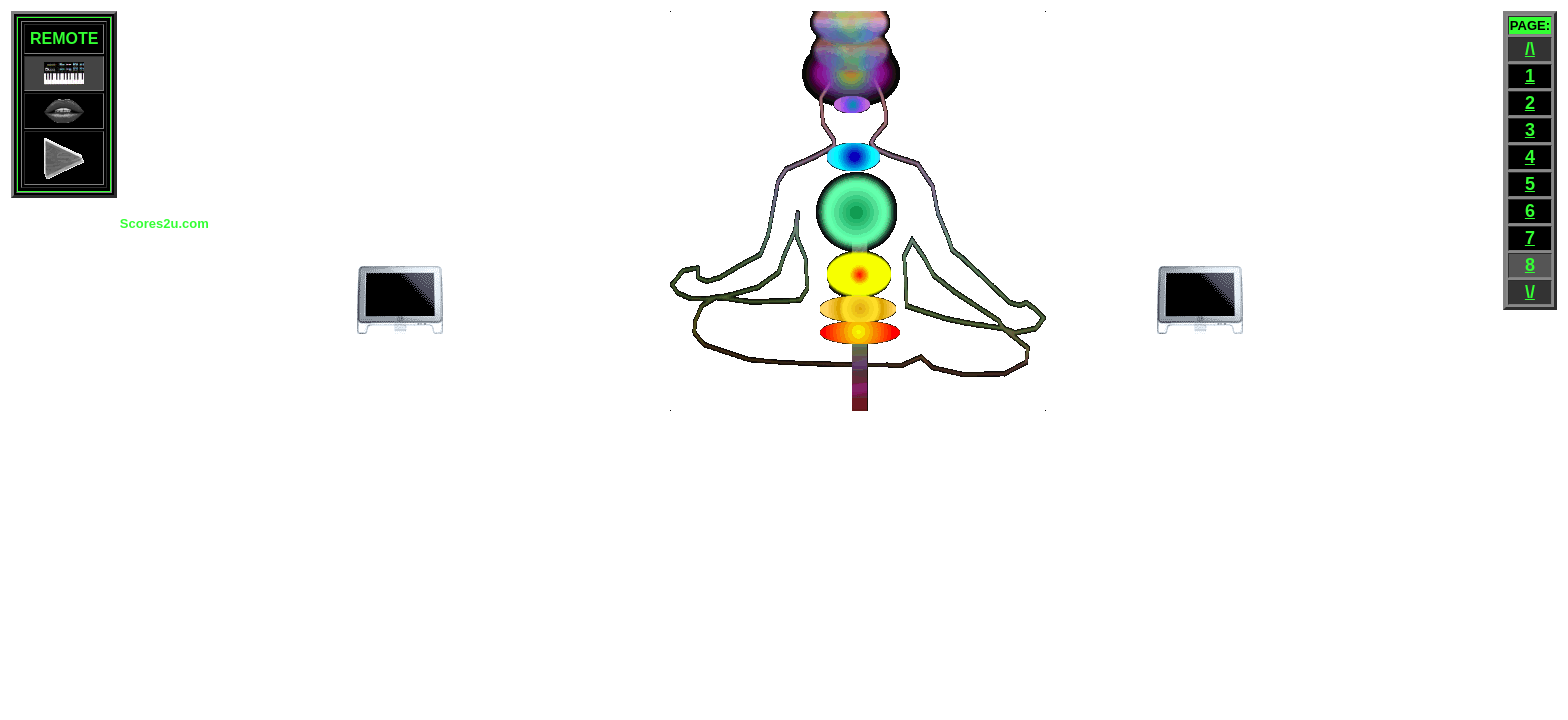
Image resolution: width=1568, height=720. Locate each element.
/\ (1530, 49)
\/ (1530, 292)
